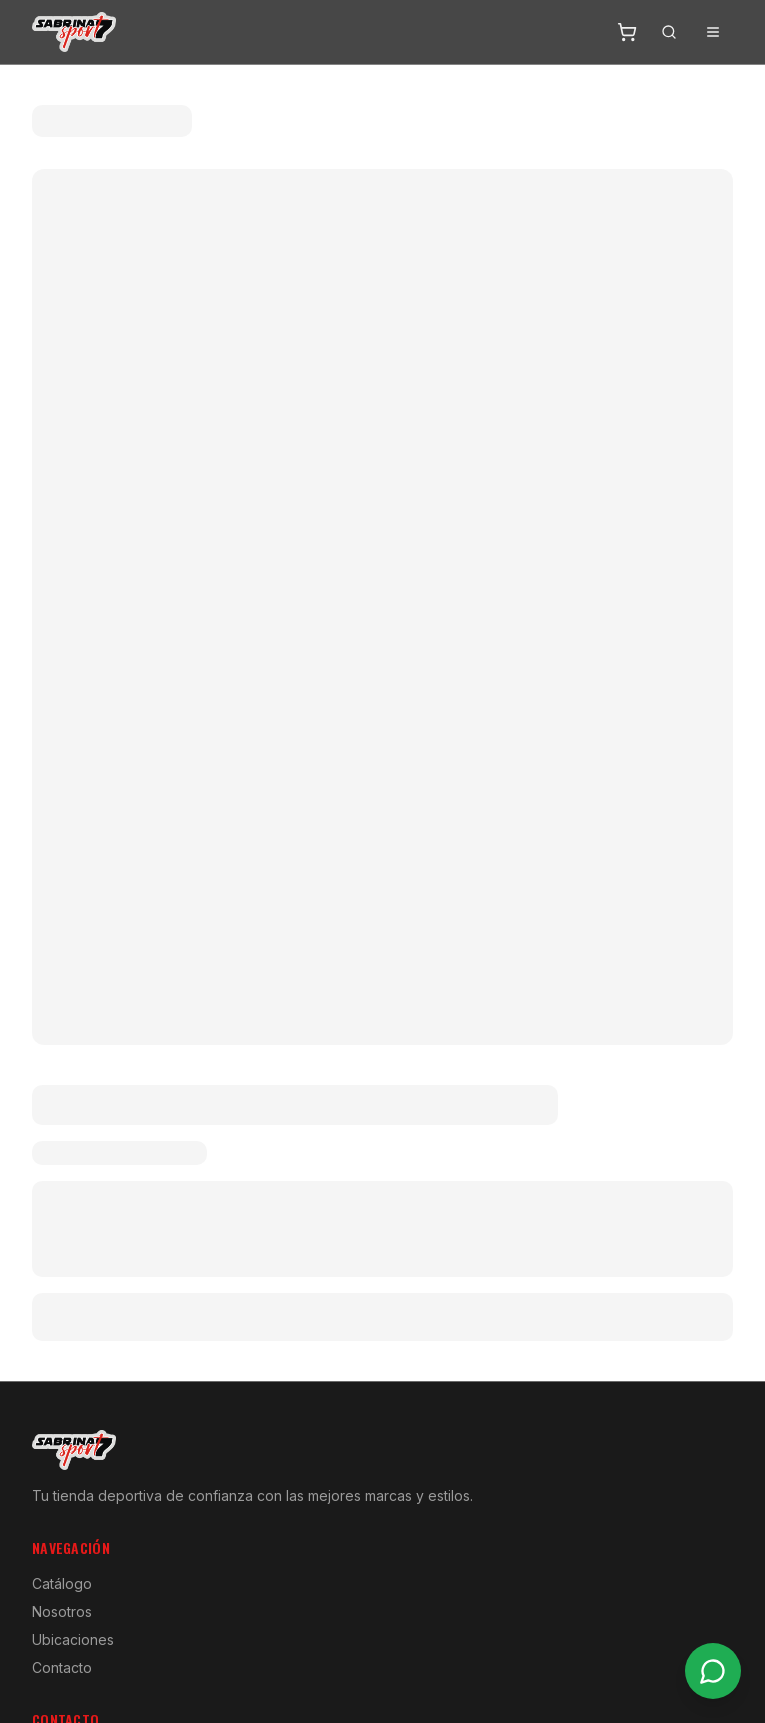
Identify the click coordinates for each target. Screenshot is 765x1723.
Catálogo (62, 1583)
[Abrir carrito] (627, 32)
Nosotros (62, 1611)
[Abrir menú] (713, 32)
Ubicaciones (73, 1639)
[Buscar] (669, 32)
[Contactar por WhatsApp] (713, 1671)
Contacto (62, 1667)
